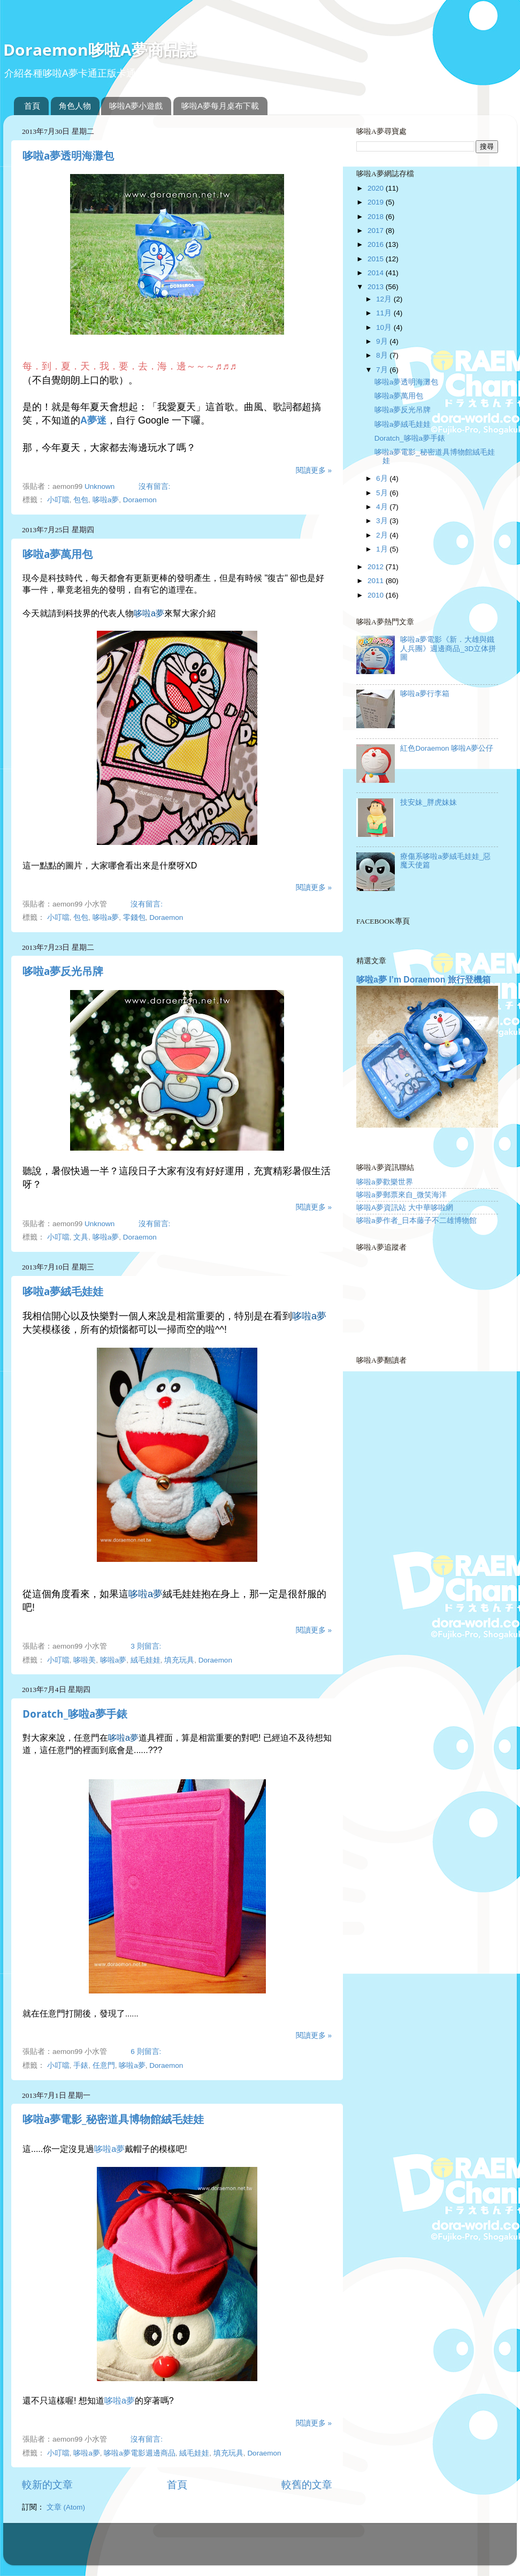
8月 (382, 355)
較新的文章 (47, 2484)
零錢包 (134, 917)
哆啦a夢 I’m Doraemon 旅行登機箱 (423, 979)
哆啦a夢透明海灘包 (68, 155)
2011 (377, 581)
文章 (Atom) (66, 2507)
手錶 (80, 2065)
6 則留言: (147, 2052)
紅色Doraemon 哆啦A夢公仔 (446, 748)
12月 (385, 299)
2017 (377, 230)
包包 (80, 500)
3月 (382, 521)
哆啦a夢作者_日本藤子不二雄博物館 (416, 1221)
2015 (377, 259)
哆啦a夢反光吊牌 (62, 971)
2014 (377, 273)
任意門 (104, 2065)
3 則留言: (147, 1646)
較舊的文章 (306, 2484)
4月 (382, 507)
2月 (382, 535)
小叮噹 (58, 500)
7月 (382, 370)
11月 (385, 313)
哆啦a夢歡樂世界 (384, 1182)
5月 (382, 493)
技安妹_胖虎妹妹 (428, 802)
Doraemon (140, 500)
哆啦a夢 (106, 500)
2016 (377, 244)
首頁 (32, 105)
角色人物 (75, 105)
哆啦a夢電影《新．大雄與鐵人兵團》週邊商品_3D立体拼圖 (448, 648)
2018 (377, 217)
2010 (377, 595)
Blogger (302, 2549)
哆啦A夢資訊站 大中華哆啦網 (404, 1208)
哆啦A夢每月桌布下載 (220, 105)
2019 (377, 202)
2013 (377, 287)
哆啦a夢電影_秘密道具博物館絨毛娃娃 (113, 2119)
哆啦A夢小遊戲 (136, 105)
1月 (382, 549)
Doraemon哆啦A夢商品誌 (99, 50)
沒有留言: (156, 486)
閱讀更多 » (314, 470)
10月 (385, 327)
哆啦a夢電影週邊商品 (139, 2453)
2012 (377, 567)
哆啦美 (84, 1660)
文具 (80, 1237)
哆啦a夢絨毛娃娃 (62, 1291)
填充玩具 (179, 1660)
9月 (382, 341)
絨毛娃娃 (145, 1660)
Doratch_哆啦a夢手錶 (74, 1714)
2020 (377, 188)
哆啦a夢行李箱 (424, 694)
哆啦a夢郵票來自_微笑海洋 (401, 1195)
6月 (382, 478)
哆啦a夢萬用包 (57, 554)
